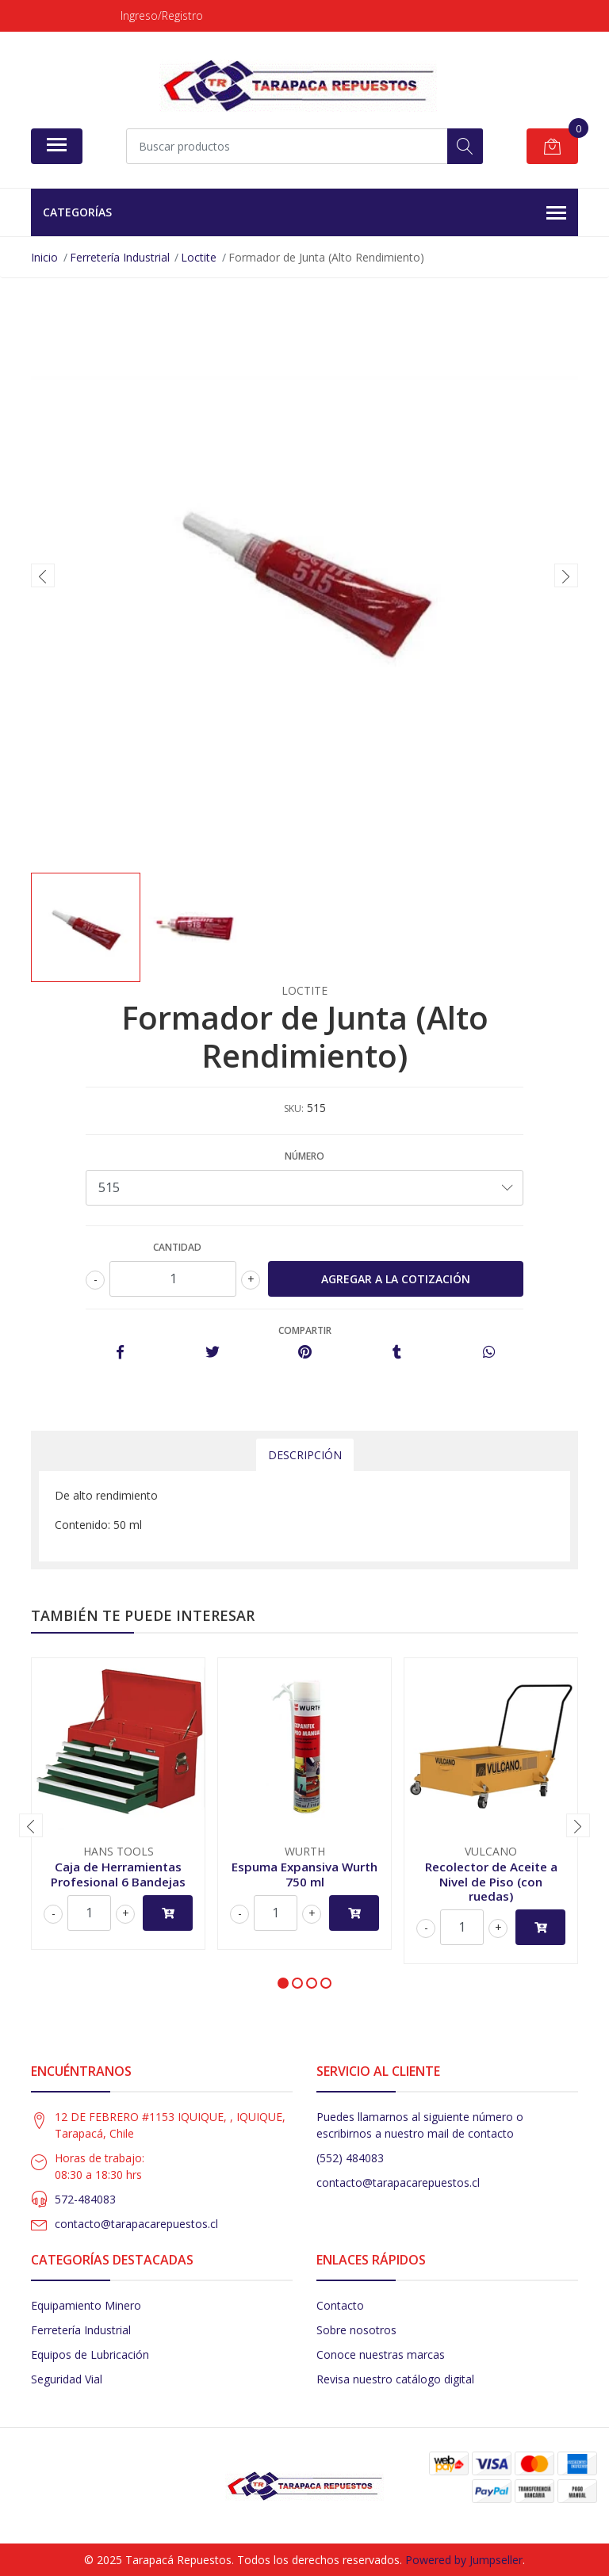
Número (304, 1156)
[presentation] (43, 575)
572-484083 (85, 2199)
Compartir (304, 1330)
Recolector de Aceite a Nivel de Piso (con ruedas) (491, 1881)
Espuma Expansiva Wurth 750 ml (304, 1874)
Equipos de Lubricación (90, 2354)
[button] (283, 1983)
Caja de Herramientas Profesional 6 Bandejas (118, 1874)
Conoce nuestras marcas (380, 2354)
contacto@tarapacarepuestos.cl (136, 2223)
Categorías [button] (304, 213)
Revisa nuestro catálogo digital (395, 2379)
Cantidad (177, 1247)
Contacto (340, 2305)
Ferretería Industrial (81, 2329)
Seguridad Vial (66, 2379)
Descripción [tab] (305, 1454)
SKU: (294, 1108)
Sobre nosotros (356, 2329)
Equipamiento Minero (86, 2305)
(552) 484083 (350, 2157)
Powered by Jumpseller (464, 2559)
